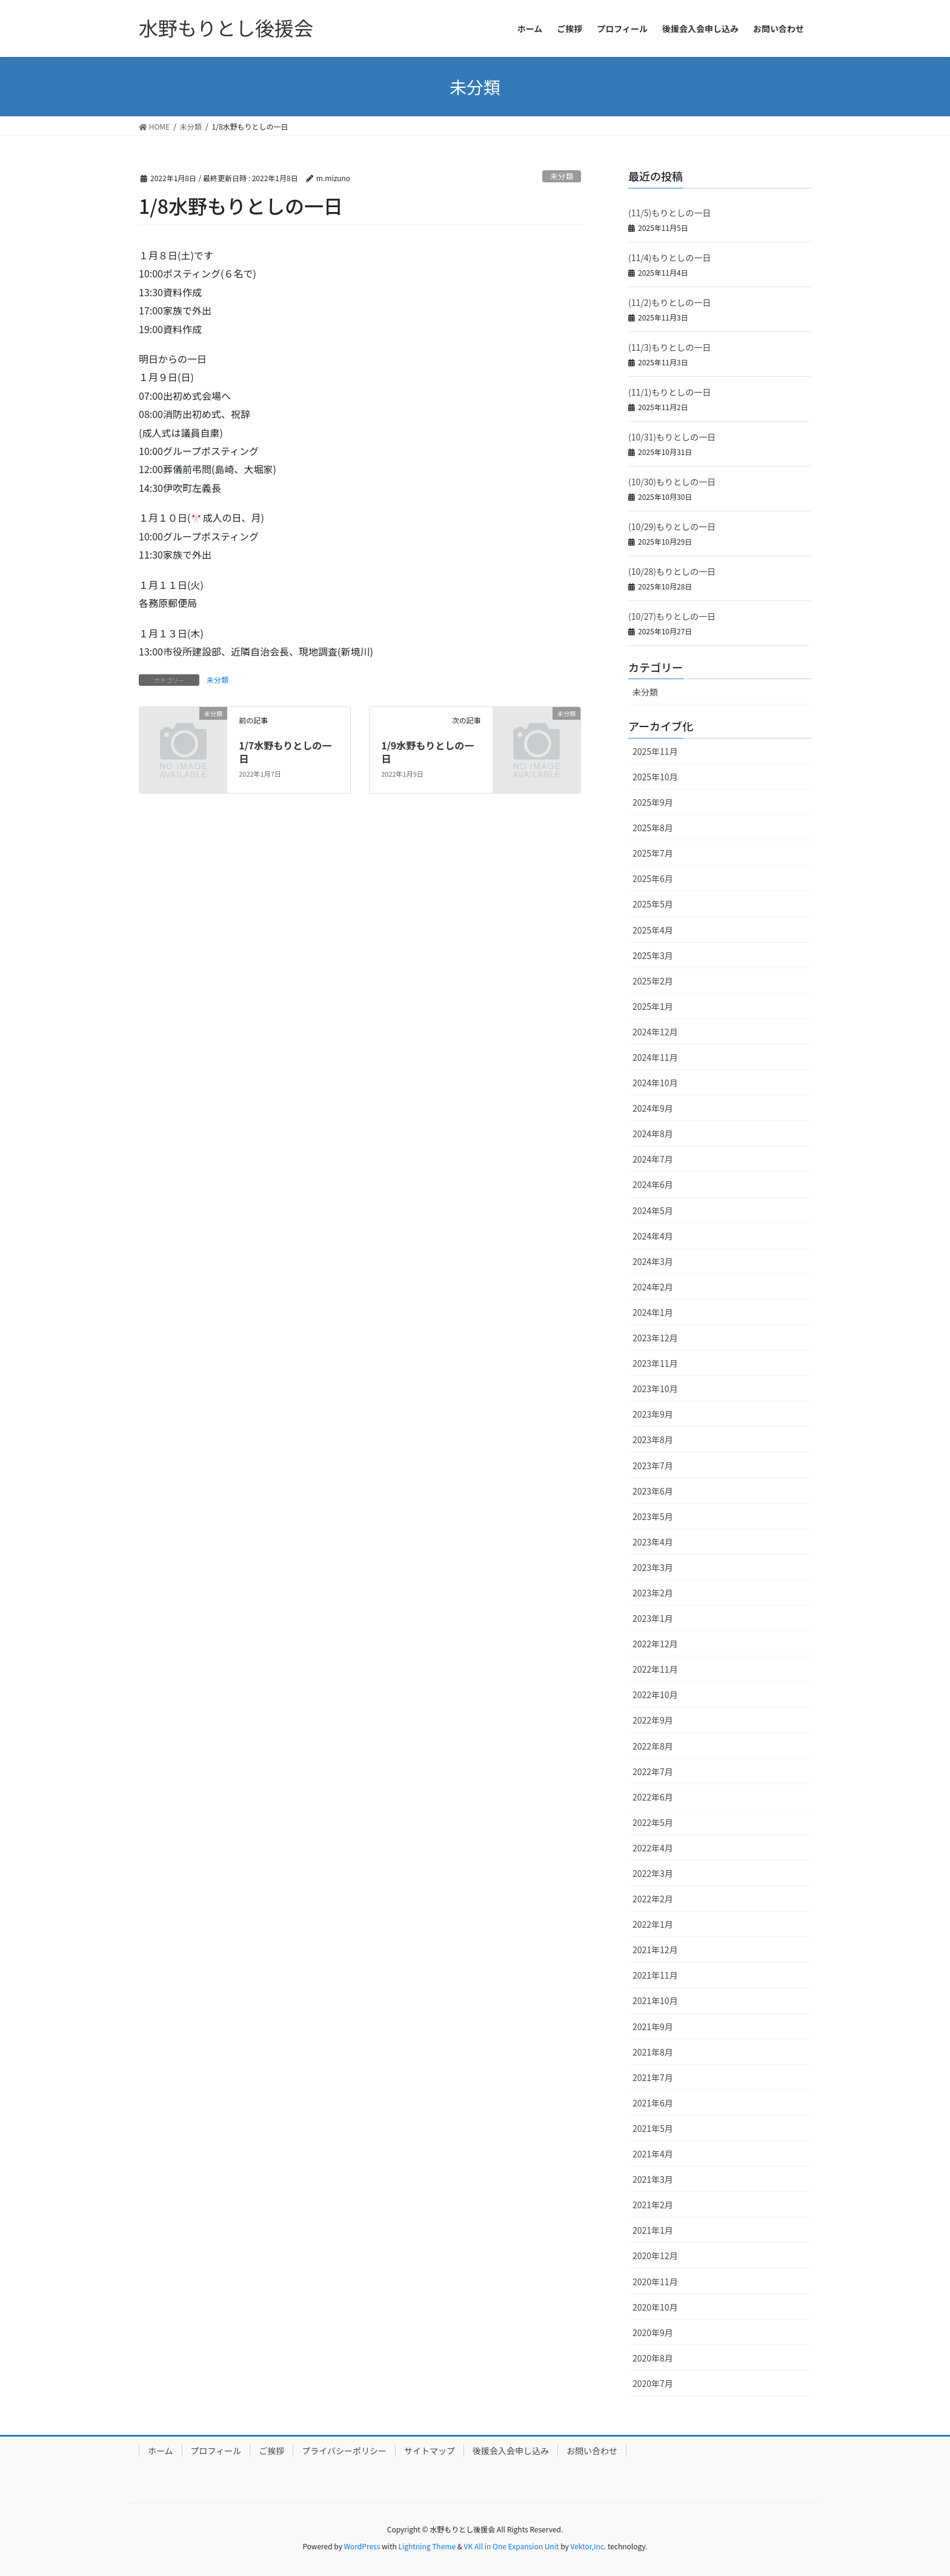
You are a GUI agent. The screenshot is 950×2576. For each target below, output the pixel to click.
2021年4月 (653, 2154)
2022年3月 (653, 1873)
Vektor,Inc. (588, 2546)
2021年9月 (653, 2026)
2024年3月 (653, 1261)
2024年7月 (653, 1159)
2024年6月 (653, 1184)
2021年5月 (653, 2128)
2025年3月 (653, 955)
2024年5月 (653, 1210)
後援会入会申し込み (511, 2451)
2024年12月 (655, 1032)
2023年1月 (653, 1618)
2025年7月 (653, 853)
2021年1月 (653, 2230)
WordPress (362, 2546)
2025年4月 (653, 930)
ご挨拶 (271, 2451)
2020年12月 (655, 2255)
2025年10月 (655, 777)
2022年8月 (653, 1746)
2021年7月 (653, 2077)
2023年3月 (653, 1567)
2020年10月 (655, 2307)
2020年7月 (653, 2383)
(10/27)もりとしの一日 (672, 616)
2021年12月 (655, 1950)
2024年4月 (653, 1236)
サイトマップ (429, 2451)
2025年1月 (653, 1006)
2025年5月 (653, 904)
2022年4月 (653, 1848)
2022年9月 (653, 1720)
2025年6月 (653, 878)
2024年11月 (655, 1057)
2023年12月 (655, 1338)
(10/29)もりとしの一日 (672, 526)
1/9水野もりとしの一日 (427, 752)
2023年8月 (653, 1439)
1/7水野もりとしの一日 (285, 752)
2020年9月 (653, 2332)
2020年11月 (655, 2282)
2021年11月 (655, 1975)
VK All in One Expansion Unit (511, 2546)
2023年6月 (653, 1491)
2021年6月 (653, 2103)
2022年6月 (653, 1797)
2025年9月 (653, 802)
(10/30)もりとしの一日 (672, 482)
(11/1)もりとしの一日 (669, 392)
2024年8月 (653, 1133)
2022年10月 (655, 1694)
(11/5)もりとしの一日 (669, 213)
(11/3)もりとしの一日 (669, 347)
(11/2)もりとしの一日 (669, 302)
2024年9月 (653, 1108)
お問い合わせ (591, 2451)
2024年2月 (653, 1287)
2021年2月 (653, 2205)
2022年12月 (655, 1644)
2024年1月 (653, 1312)
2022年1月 (653, 1924)
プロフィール (216, 2451)
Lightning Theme (427, 2546)
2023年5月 (653, 1516)
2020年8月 (653, 2358)
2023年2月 (653, 1593)
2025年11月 (655, 751)
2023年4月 (653, 1542)
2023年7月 (653, 1465)
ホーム (160, 2451)
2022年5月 (653, 1822)
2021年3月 (653, 2179)
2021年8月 (653, 2052)
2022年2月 (653, 1899)
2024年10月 (655, 1083)
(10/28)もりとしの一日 (672, 571)
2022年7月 (653, 1771)
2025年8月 (653, 828)
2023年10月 (655, 1389)
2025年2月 (653, 981)
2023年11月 (655, 1363)
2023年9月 (653, 1414)
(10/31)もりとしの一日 (672, 437)
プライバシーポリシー (344, 2451)
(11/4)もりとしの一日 (669, 257)
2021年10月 (655, 2000)
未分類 (561, 176)
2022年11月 (655, 1669)
